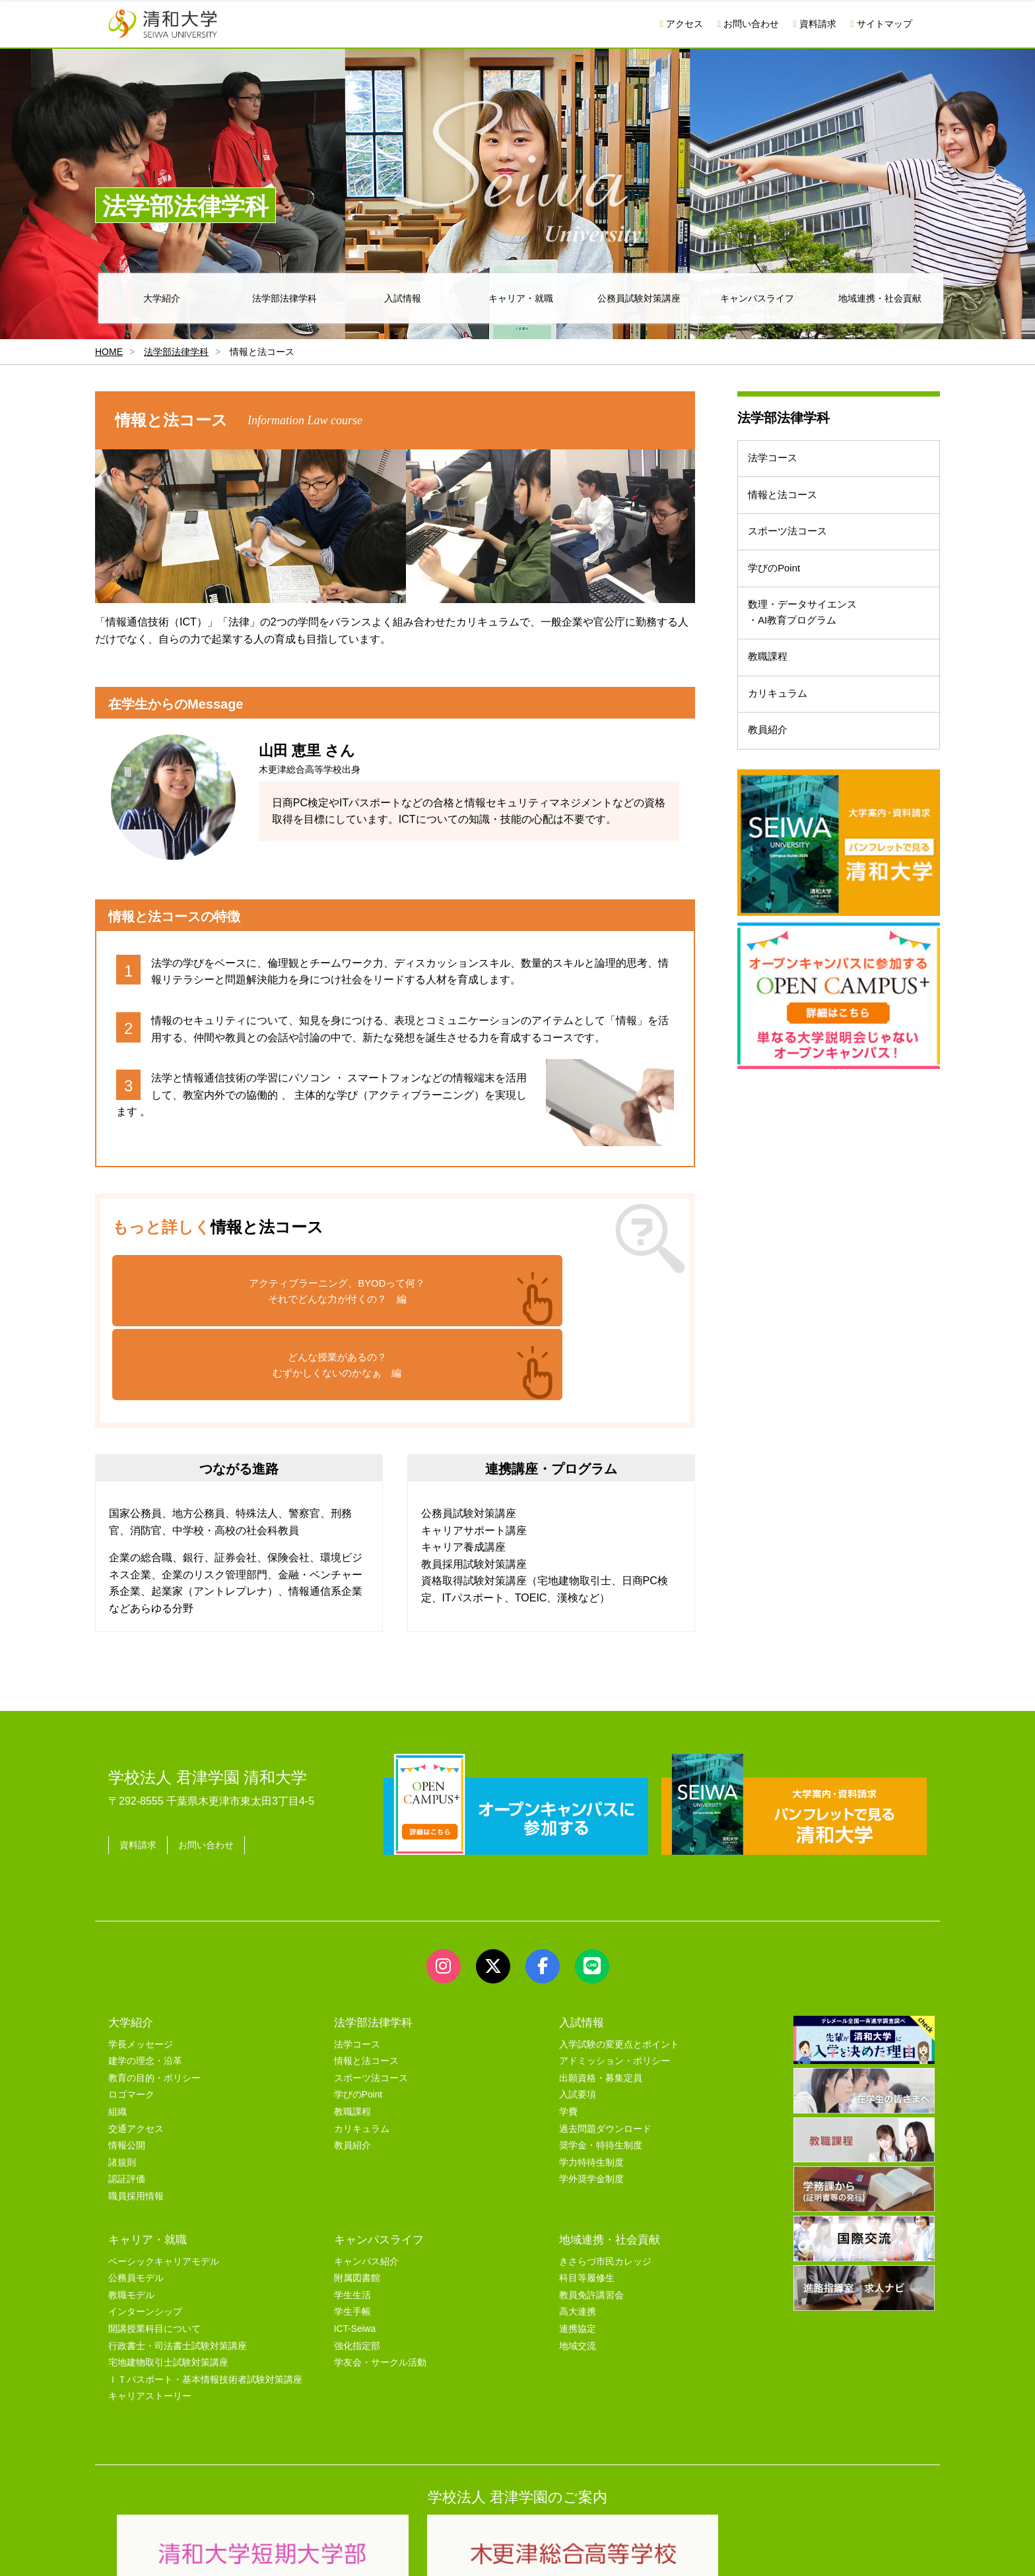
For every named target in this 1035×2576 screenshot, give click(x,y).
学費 (568, 2037)
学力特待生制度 (591, 2088)
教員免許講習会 (591, 2221)
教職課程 (772, 698)
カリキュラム (783, 742)
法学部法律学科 (284, 298)
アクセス (681, 23)
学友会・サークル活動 (380, 2288)
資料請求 (814, 23)
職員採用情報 (136, 2122)
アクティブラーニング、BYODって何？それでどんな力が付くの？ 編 (250, 1293)
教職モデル (131, 2221)
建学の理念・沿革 (145, 1986)
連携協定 (577, 2254)
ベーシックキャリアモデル (163, 2187)
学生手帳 (352, 2237)
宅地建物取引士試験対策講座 (168, 2288)
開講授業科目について (154, 2254)
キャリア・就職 (520, 298)
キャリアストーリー (149, 2322)
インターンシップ (145, 2237)
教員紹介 (772, 786)
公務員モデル (136, 2203)
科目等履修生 (587, 2203)
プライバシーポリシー (491, 2551)
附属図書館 (357, 2203)
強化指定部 (357, 2271)
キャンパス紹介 (366, 2187)
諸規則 (122, 2088)
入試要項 (577, 2020)
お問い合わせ (748, 23)
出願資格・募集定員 (600, 2004)
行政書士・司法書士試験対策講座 (177, 2271)
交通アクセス (136, 2054)
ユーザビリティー (288, 2551)
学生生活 (352, 2221)
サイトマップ (881, 23)
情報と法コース (788, 505)
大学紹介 (161, 298)
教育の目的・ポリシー (154, 2004)
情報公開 (126, 2071)
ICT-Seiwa (355, 2254)
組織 (117, 2037)
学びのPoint (779, 593)
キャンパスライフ (757, 298)
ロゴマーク (131, 2020)
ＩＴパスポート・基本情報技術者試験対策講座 (205, 2305)
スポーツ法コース (793, 550)
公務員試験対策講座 (639, 298)
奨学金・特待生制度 (600, 2071)
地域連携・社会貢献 (879, 298)
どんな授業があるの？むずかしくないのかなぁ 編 (539, 1293)
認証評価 (126, 2104)
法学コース (777, 462)
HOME (109, 351)
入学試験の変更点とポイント (619, 1970)
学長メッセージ (140, 1970)
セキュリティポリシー (385, 2551)
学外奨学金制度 (591, 2104)
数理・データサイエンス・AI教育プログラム (809, 646)
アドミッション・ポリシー (614, 1986)
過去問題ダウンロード (605, 2054)
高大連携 (577, 2237)
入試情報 (402, 298)
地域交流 (577, 2271)
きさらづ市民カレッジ (605, 2187)
